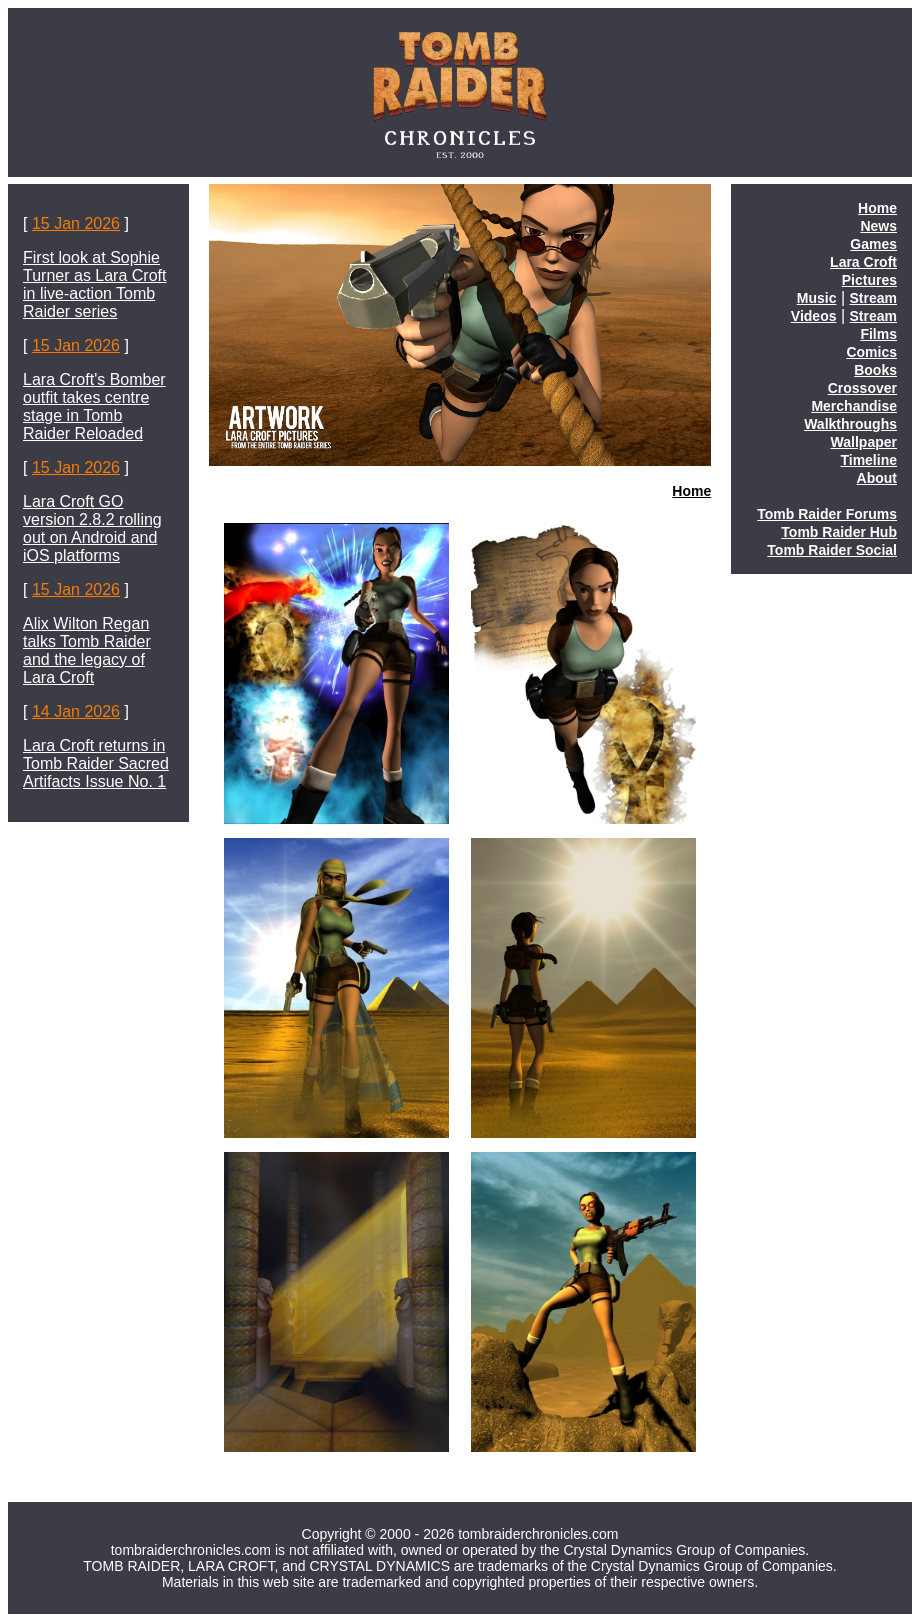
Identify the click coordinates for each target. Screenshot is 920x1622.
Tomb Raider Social (832, 550)
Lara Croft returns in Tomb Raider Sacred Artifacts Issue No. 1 (96, 763)
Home (691, 491)
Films (878, 334)
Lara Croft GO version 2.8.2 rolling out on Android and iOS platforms (92, 528)
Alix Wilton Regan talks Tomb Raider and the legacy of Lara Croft (87, 650)
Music (817, 298)
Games (873, 244)
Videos (814, 316)
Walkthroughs (850, 424)
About (877, 478)
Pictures (869, 280)
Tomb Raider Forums (827, 514)
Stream (873, 298)
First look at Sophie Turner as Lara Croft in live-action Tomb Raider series (94, 284)
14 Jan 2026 (76, 711)
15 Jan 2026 (76, 223)
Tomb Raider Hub (839, 532)
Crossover (862, 388)
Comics (871, 352)
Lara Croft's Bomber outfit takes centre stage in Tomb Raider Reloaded (94, 406)
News (878, 226)
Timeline (868, 460)
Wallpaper (864, 442)
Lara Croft (863, 262)
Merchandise (854, 406)
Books (875, 370)
